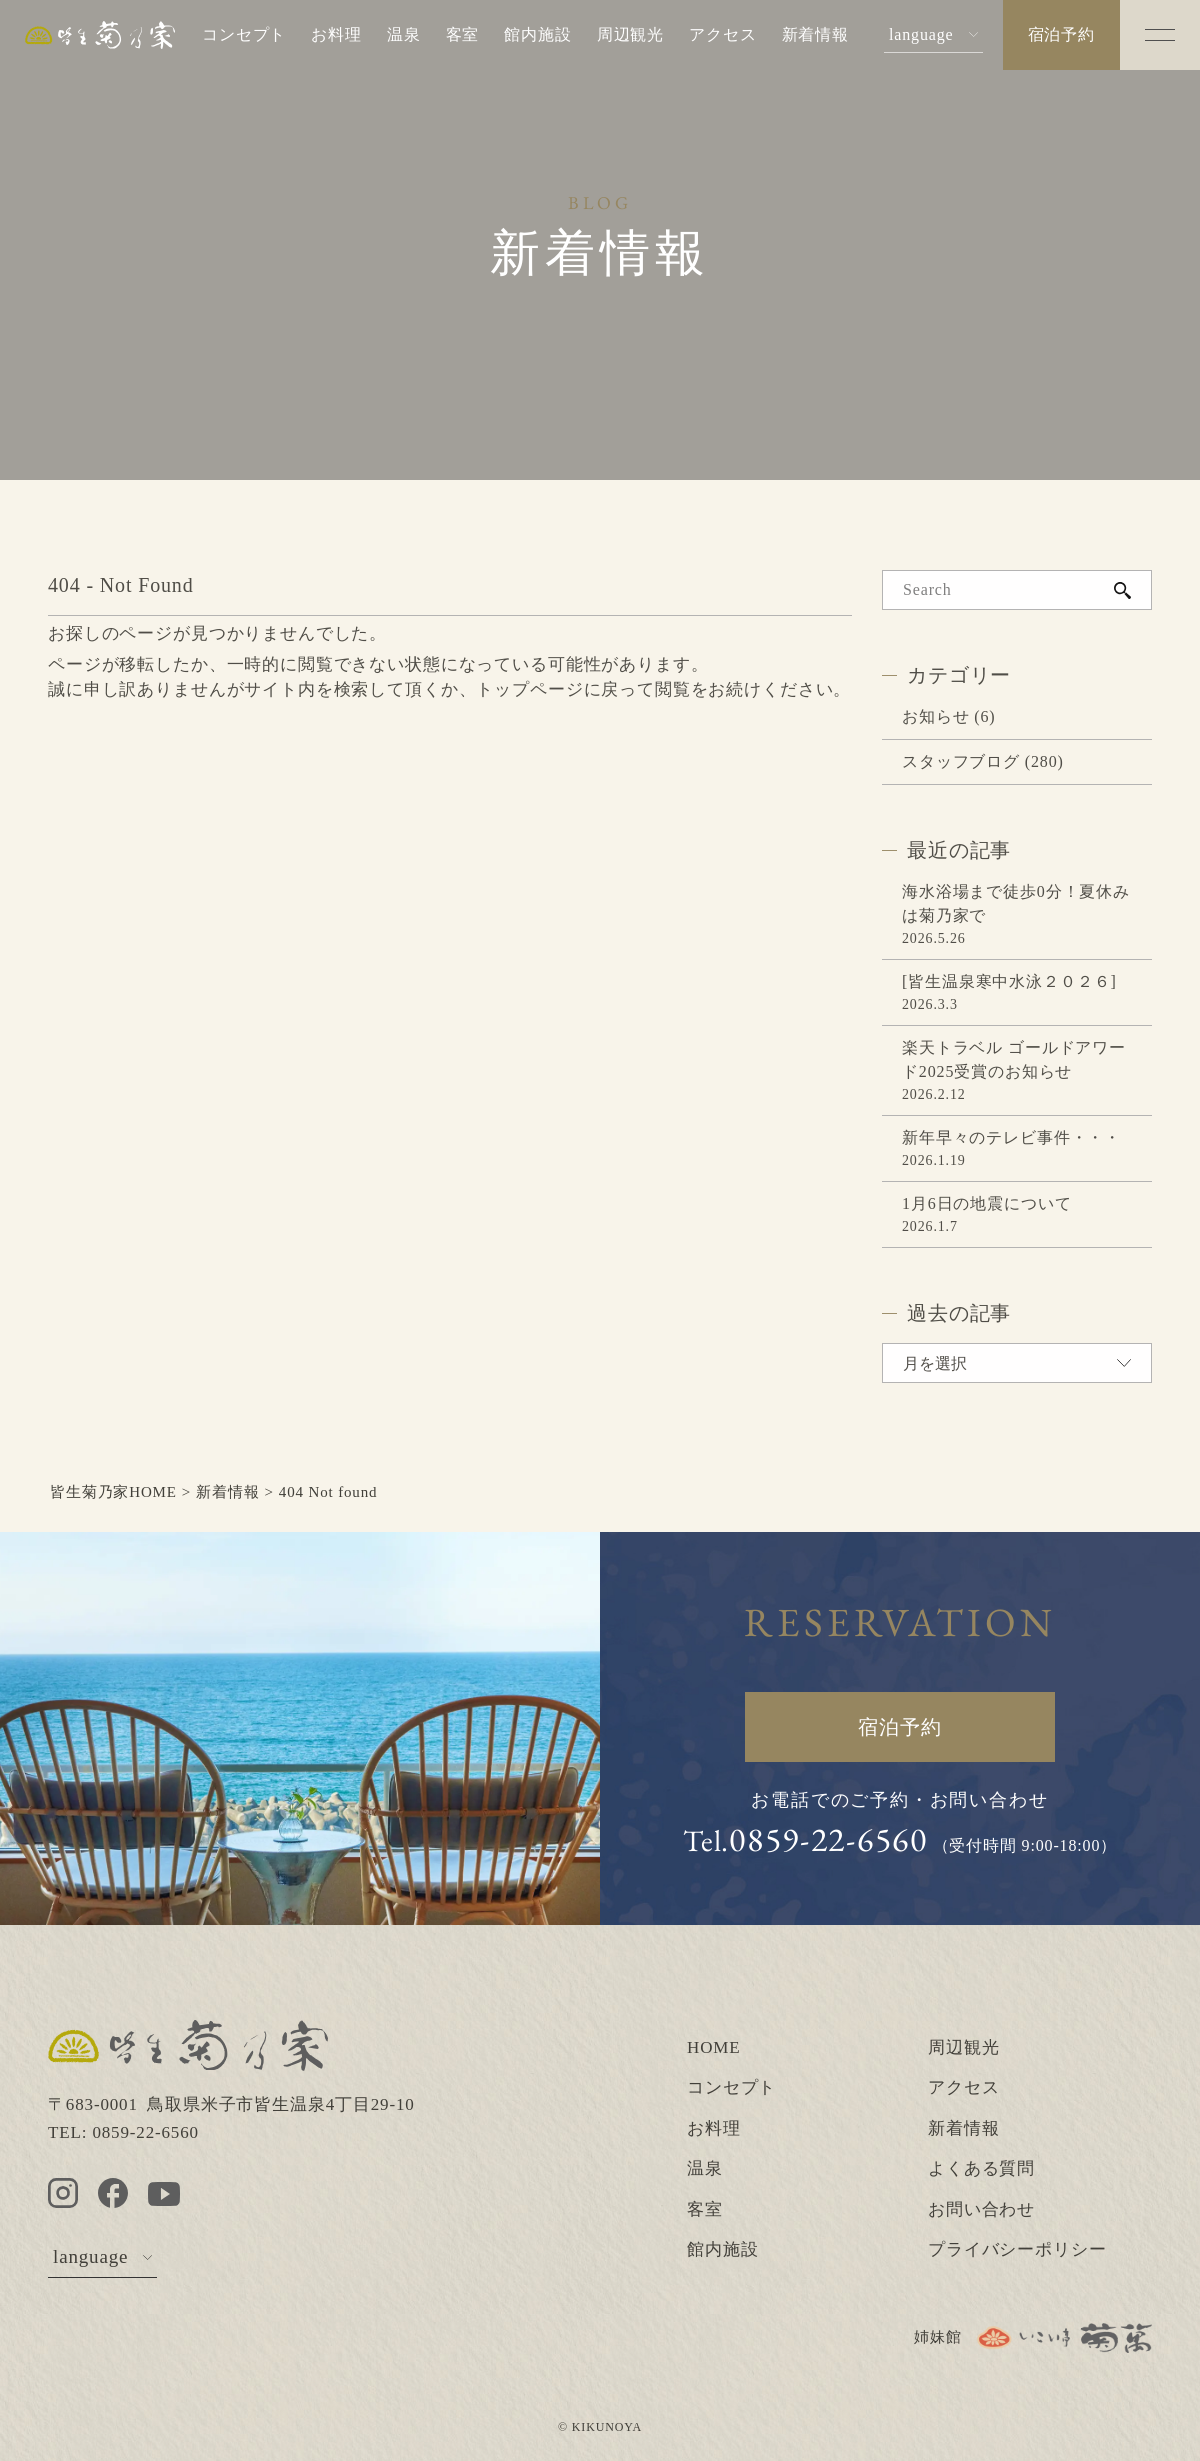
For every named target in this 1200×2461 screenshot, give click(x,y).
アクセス (722, 34)
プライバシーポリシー (1017, 2249)
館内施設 (537, 34)
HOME (713, 2047)
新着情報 (815, 34)
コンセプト (244, 34)
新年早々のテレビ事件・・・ (1011, 1137)
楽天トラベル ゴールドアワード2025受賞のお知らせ (1014, 1059)
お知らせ (935, 716)
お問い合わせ (981, 2209)
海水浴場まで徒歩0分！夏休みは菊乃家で (1016, 903)
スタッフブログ (961, 761)
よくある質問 (981, 2168)
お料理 (336, 34)
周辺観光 (630, 34)
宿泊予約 (1061, 34)
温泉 (404, 34)
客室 (463, 34)
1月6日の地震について (986, 1203)
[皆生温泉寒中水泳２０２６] (1009, 981)
